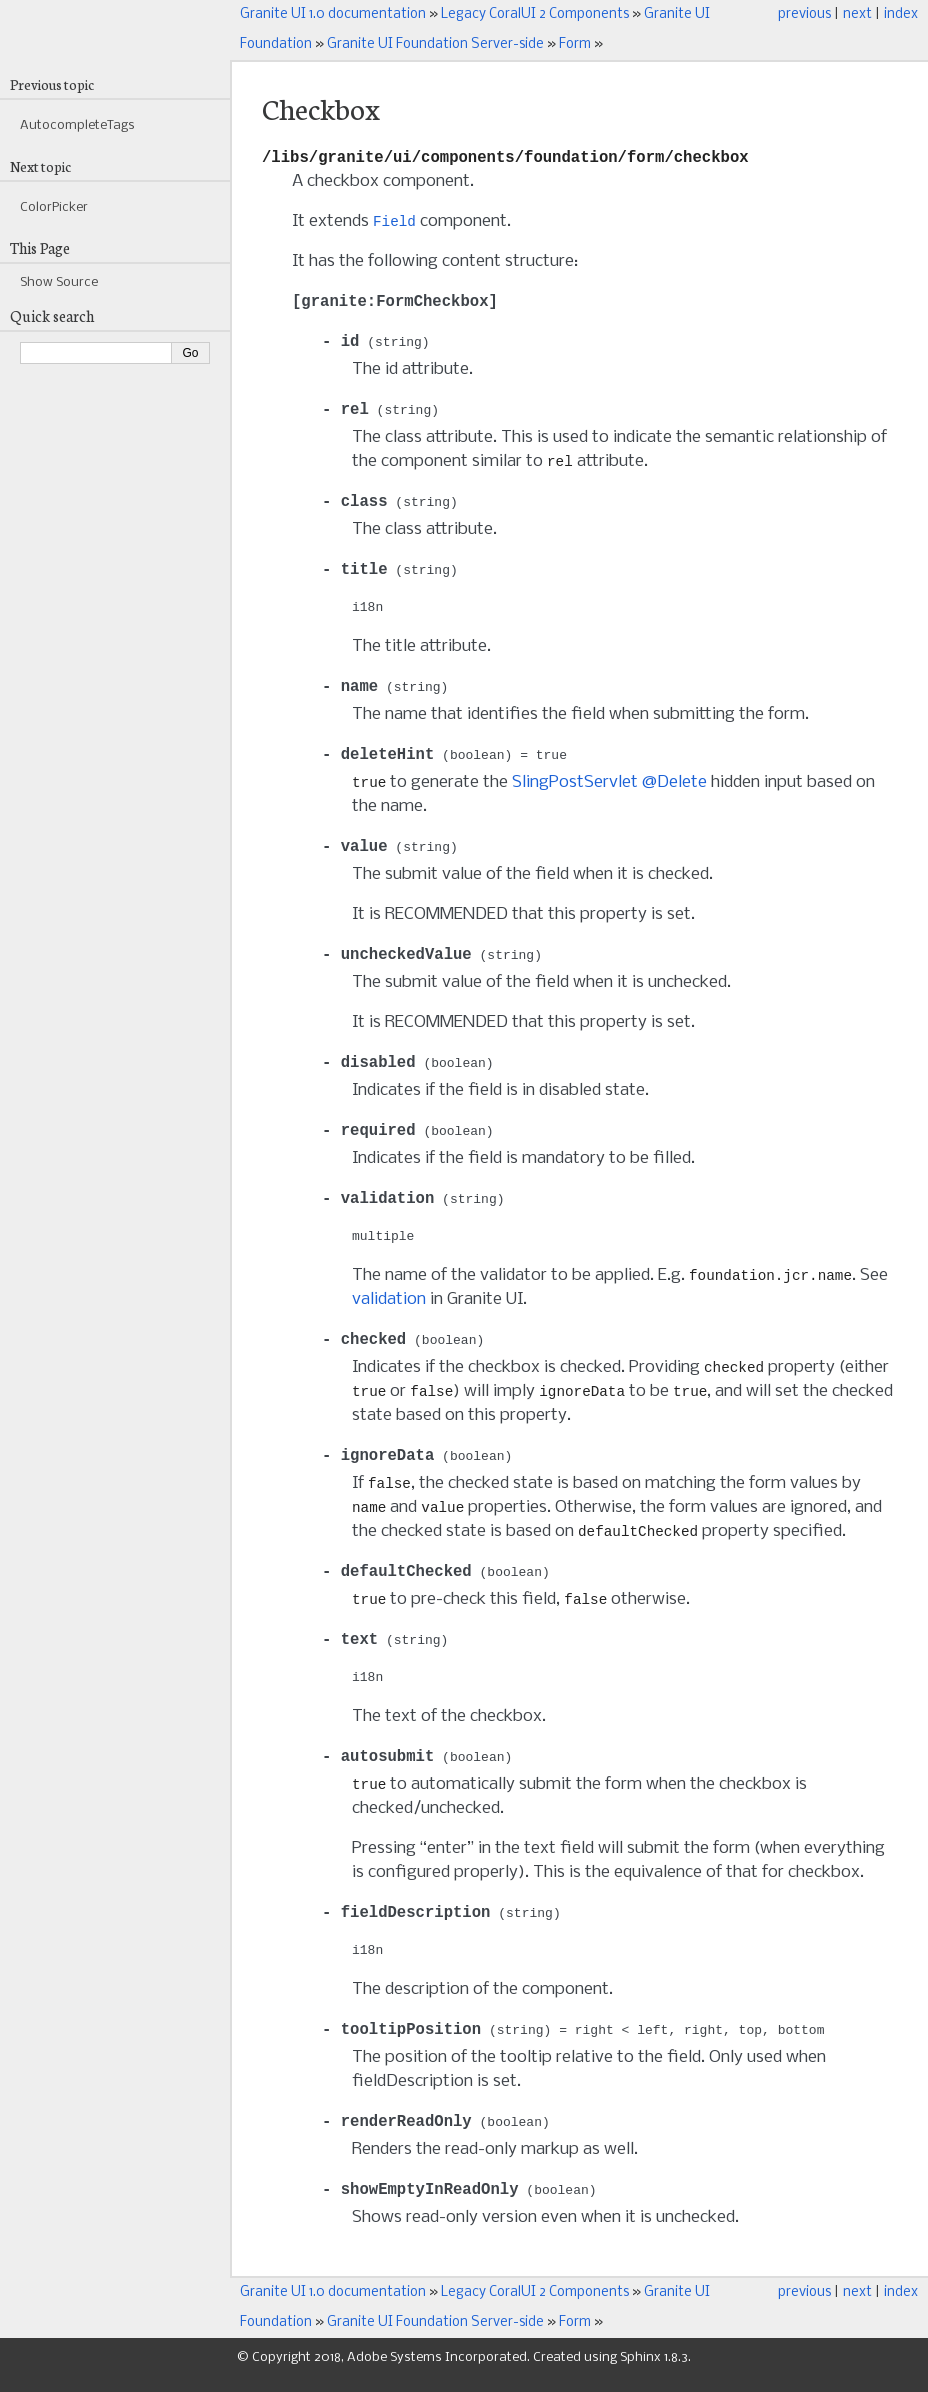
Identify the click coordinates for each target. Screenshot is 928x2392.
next (857, 14)
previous (804, 14)
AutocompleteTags (77, 125)
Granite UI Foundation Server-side (435, 44)
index (901, 14)
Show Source (59, 282)
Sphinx (640, 2372)
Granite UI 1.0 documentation (333, 14)
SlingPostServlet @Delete (609, 789)
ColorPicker (54, 207)
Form (575, 44)
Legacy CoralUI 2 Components (535, 14)
